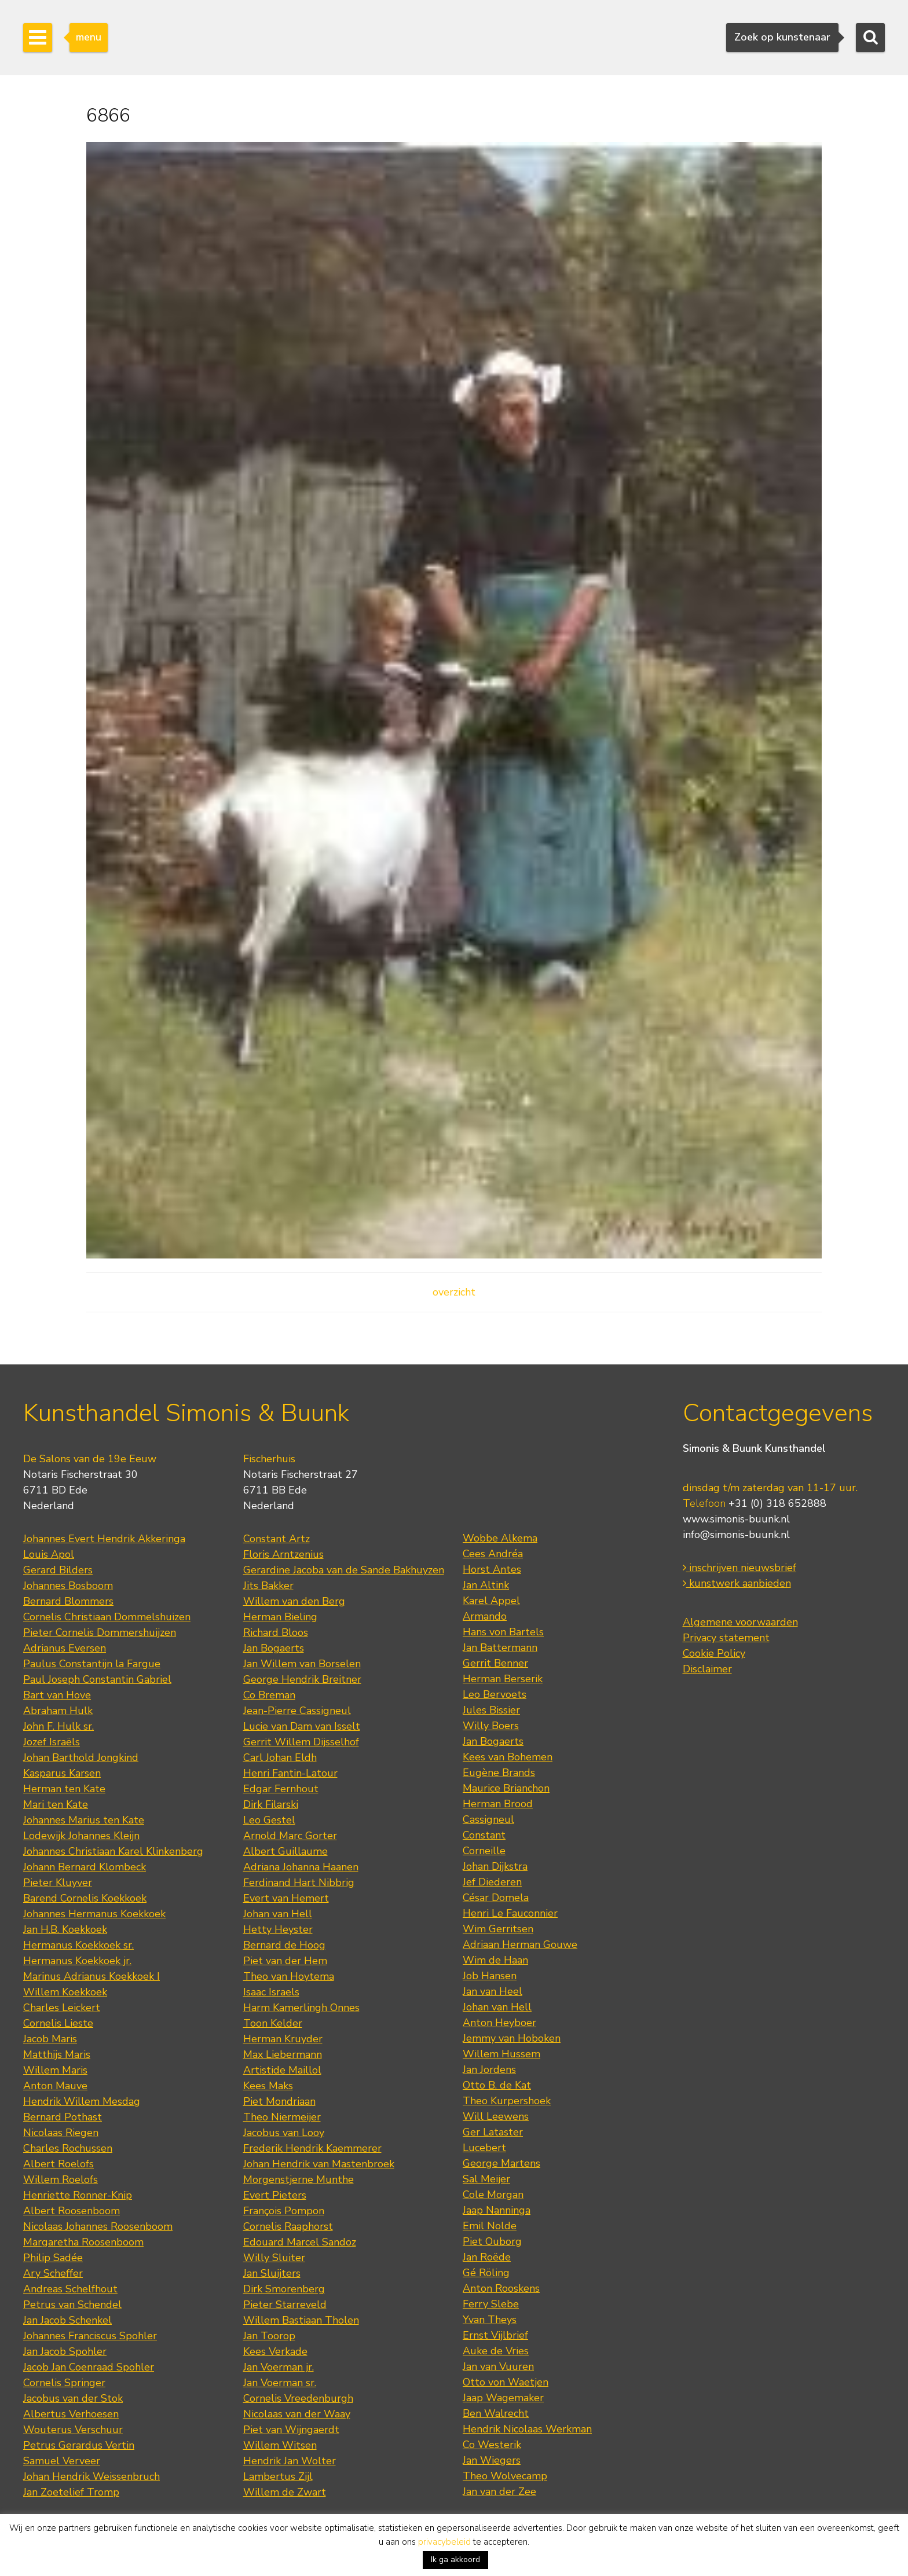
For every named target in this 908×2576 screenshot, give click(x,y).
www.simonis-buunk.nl (736, 1519)
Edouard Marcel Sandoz (299, 2242)
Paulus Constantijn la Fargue (91, 1664)
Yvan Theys (490, 2320)
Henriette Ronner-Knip (77, 2195)
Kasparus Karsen (62, 1773)
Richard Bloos (275, 1632)
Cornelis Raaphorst (288, 2226)
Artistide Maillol (282, 2070)
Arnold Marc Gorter (290, 1836)
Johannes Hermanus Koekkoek (94, 1914)
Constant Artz (276, 1539)
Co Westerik (492, 2445)
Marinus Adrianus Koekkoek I (91, 1976)
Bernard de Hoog (284, 1945)
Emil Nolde (490, 2226)
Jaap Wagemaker (503, 2398)
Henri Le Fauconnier (510, 1913)
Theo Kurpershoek (507, 2101)
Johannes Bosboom (68, 1585)
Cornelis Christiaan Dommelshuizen (107, 1617)
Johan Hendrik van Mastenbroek (318, 2164)
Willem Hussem (501, 2054)
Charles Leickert (61, 2007)
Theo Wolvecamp (505, 2476)
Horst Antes (492, 1569)
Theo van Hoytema (288, 1976)
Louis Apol (48, 1554)
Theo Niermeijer (282, 2117)
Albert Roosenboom (71, 2211)
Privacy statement (726, 1638)
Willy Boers (491, 1726)
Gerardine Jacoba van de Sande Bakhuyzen (343, 1570)
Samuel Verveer (61, 2461)
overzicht (454, 1292)
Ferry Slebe (491, 2304)
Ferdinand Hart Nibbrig (298, 1882)
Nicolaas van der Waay (296, 2414)
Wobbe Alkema (500, 1538)
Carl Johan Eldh (280, 1757)
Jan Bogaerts (273, 1648)
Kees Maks (268, 2086)
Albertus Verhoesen (71, 2414)
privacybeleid (444, 2542)
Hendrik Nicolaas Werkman (527, 2429)
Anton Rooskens (501, 2288)
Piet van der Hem (285, 1961)
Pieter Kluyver (57, 1882)
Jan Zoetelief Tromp (71, 2492)
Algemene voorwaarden (740, 1622)
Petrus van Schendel (72, 2304)
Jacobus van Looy (283, 2133)
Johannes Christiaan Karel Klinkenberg (113, 1851)
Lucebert (484, 2148)
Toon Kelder (272, 2023)
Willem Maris (55, 2070)
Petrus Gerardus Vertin (78, 2445)
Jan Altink (486, 1585)
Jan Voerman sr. (279, 2383)
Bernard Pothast (62, 2117)
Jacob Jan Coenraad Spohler (88, 2367)
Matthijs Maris (56, 2054)
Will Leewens (496, 2116)
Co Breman (269, 1695)
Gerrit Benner (495, 1663)
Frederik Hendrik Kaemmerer (312, 2148)
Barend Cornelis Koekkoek (85, 1898)
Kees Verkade (275, 2351)
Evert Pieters (274, 2195)
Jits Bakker (268, 1585)
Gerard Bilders (58, 1570)
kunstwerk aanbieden (737, 1583)
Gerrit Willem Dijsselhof (301, 1742)
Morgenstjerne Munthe (298, 2179)
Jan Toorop (269, 2336)
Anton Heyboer (499, 2023)
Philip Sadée (53, 2258)
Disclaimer (707, 1669)
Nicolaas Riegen (60, 2133)
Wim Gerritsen (498, 1929)
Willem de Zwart (284, 2492)
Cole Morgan (493, 2194)
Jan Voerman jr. (278, 2367)
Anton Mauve (55, 2086)
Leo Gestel (269, 1820)
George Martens (501, 2163)
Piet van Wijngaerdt (291, 2429)
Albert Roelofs (58, 2164)
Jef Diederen (492, 1882)
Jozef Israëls (51, 1742)
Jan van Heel (492, 1991)
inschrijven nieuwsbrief (739, 1568)
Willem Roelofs (60, 2179)
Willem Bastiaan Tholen (301, 2320)
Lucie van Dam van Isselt (301, 1726)
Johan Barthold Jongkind (80, 1757)
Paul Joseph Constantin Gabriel (97, 1679)
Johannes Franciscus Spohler (90, 2336)
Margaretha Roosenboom (83, 2242)
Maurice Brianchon (506, 1788)
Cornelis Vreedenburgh (298, 2398)
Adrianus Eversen (64, 1648)
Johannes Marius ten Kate (83, 1820)
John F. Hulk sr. (58, 1726)
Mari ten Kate (55, 1804)
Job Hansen (490, 1976)
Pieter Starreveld (285, 2304)
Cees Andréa (493, 1554)
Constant (484, 1835)
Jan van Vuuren (498, 2366)
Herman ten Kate (64, 1789)
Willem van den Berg (294, 1601)
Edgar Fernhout (280, 1789)
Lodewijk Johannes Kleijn (81, 1836)
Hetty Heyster (278, 1929)
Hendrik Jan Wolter (289, 2461)
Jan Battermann (500, 1647)
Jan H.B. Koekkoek (65, 1929)
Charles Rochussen (67, 2148)
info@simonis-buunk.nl (736, 1535)
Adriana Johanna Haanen (300, 1867)
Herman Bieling (280, 1617)
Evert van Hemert (286, 1898)
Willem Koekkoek (65, 1992)
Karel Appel (491, 1601)
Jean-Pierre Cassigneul (297, 1711)
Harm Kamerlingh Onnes (301, 2007)
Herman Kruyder (283, 2039)
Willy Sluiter (274, 2258)
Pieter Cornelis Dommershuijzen (99, 1632)
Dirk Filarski (270, 1804)
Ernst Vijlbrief (495, 2335)
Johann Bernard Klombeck (84, 1867)
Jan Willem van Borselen (302, 1664)
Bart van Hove (57, 1695)
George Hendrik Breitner (302, 1679)
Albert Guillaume (285, 1851)
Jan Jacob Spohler (65, 2351)
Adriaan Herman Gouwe (520, 1944)
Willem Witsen (280, 2445)
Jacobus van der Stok (73, 2398)
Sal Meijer (486, 2179)
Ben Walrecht (496, 2413)
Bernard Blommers (68, 1601)
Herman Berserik (503, 1679)
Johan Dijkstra (495, 1866)
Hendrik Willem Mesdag (81, 2101)
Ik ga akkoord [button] (455, 2559)
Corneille (484, 1851)
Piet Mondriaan (279, 2101)
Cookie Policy (714, 1653)
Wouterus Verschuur (73, 2429)
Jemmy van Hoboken (512, 2038)
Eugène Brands (499, 1772)
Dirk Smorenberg (284, 2289)
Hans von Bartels (503, 1632)
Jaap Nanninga (496, 2210)
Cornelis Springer (64, 2383)
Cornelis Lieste (58, 2023)
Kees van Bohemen (507, 1757)
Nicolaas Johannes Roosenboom (98, 2226)
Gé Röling (486, 2273)
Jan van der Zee (499, 2491)
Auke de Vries (496, 2351)
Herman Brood (498, 1804)
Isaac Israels (271, 1992)
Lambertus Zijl (278, 2476)
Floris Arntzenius (283, 1554)
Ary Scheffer (53, 2273)
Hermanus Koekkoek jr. (77, 1961)
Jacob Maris (50, 2039)
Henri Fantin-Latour (290, 1773)
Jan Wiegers (492, 2460)
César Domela (496, 1898)
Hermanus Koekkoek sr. (78, 1945)
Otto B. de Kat (497, 2085)
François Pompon (283, 2211)
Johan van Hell (277, 1914)
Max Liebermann (282, 2054)
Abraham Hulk (58, 1711)
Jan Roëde (487, 2257)
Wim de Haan (495, 1960)
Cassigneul (488, 1819)
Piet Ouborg (492, 2241)
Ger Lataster (493, 2132)
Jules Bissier (491, 1710)
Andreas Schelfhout (70, 2289)
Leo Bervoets (494, 1694)
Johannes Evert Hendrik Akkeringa (104, 1539)
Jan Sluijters (272, 2273)
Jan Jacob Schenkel (67, 2320)
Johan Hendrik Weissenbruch (91, 2476)
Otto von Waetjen (505, 2382)
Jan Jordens (489, 2069)
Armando (485, 1616)
